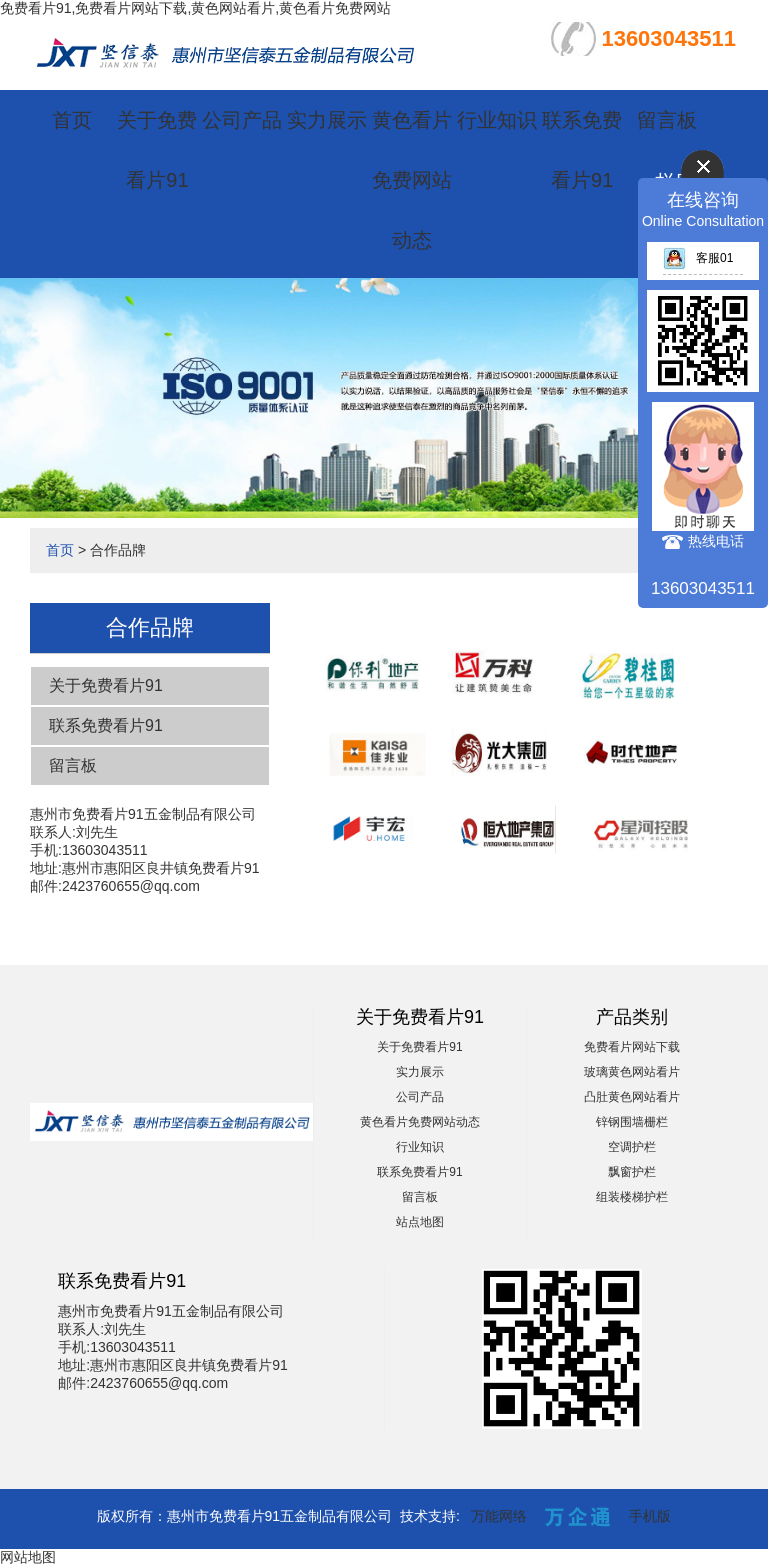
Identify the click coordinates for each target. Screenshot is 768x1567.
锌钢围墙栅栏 (632, 1122)
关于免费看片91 (106, 685)
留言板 (667, 120)
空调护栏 (632, 1147)
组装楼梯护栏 (632, 1197)
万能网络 (499, 1516)
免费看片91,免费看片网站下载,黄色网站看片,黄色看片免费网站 (195, 8)
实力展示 (327, 120)
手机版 (650, 1516)
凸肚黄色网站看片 (632, 1097)
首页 (72, 120)
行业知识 (497, 120)
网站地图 (28, 1557)
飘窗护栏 (632, 1172)
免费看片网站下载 (632, 1047)
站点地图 (420, 1222)
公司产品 (242, 120)
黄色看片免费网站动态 (412, 180)
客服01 (698, 258)
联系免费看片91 (106, 725)
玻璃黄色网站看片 (632, 1072)
